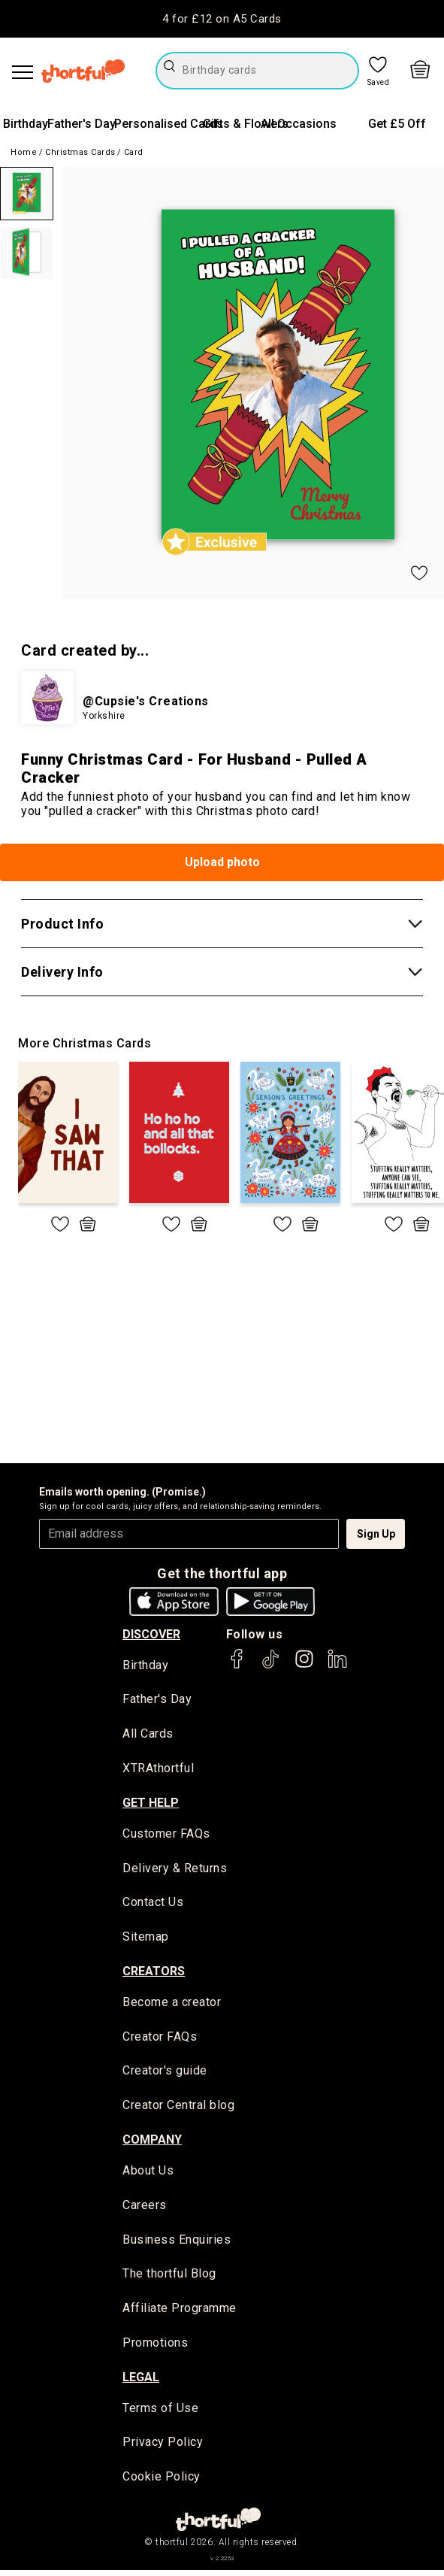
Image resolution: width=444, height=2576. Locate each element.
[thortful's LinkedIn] (337, 1666)
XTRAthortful (158, 1769)
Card (133, 152)
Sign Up (376, 1534)
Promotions (155, 2348)
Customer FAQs (166, 1835)
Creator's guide (164, 2074)
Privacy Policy (162, 2448)
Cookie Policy (161, 2483)
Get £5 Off (397, 124)
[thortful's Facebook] (237, 1666)
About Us (148, 2175)
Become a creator (171, 2005)
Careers (144, 2209)
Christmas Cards (80, 152)
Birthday (25, 124)
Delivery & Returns (174, 1870)
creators (153, 1973)
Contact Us (152, 1905)
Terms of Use (160, 2414)
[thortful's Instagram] (304, 1666)
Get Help (150, 1803)
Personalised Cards (168, 124)
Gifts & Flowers (245, 124)
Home (24, 152)
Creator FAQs (159, 2039)
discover (151, 1634)
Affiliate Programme (179, 2314)
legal (140, 2382)
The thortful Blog (169, 2278)
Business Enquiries (176, 2244)
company (152, 2143)
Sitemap (145, 1939)
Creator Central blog (178, 2109)
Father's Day (81, 124)
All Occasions (299, 124)
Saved (378, 82)
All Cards (148, 1735)
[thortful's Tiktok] (270, 1666)
